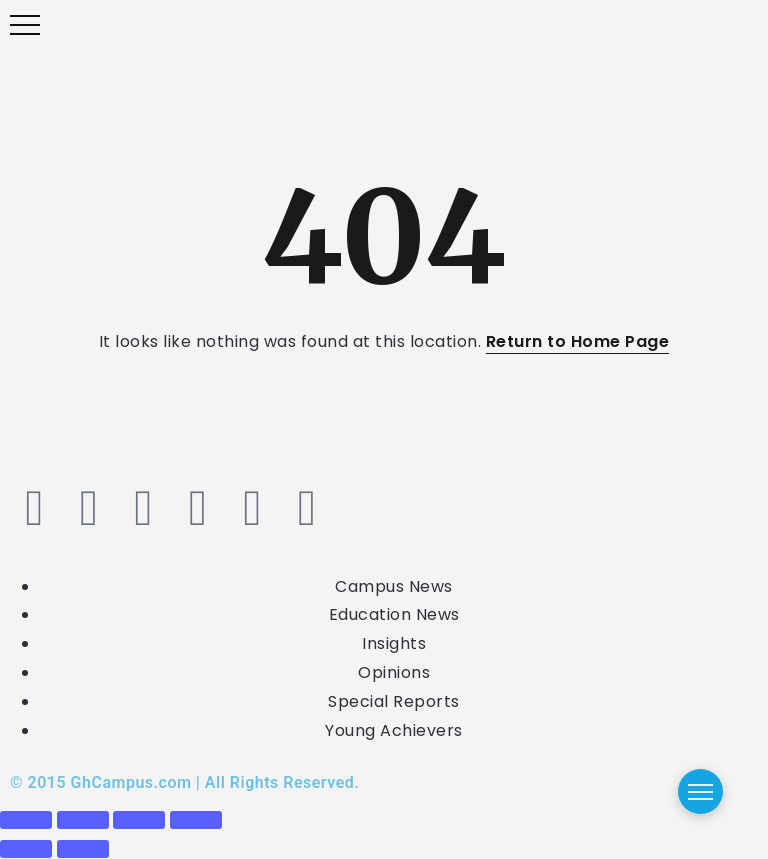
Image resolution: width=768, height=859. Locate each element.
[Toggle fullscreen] (83, 820)
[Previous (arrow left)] (26, 849)
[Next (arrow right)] (83, 849)
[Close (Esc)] (196, 820)
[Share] (139, 820)
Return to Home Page (578, 341)
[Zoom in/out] (26, 820)
